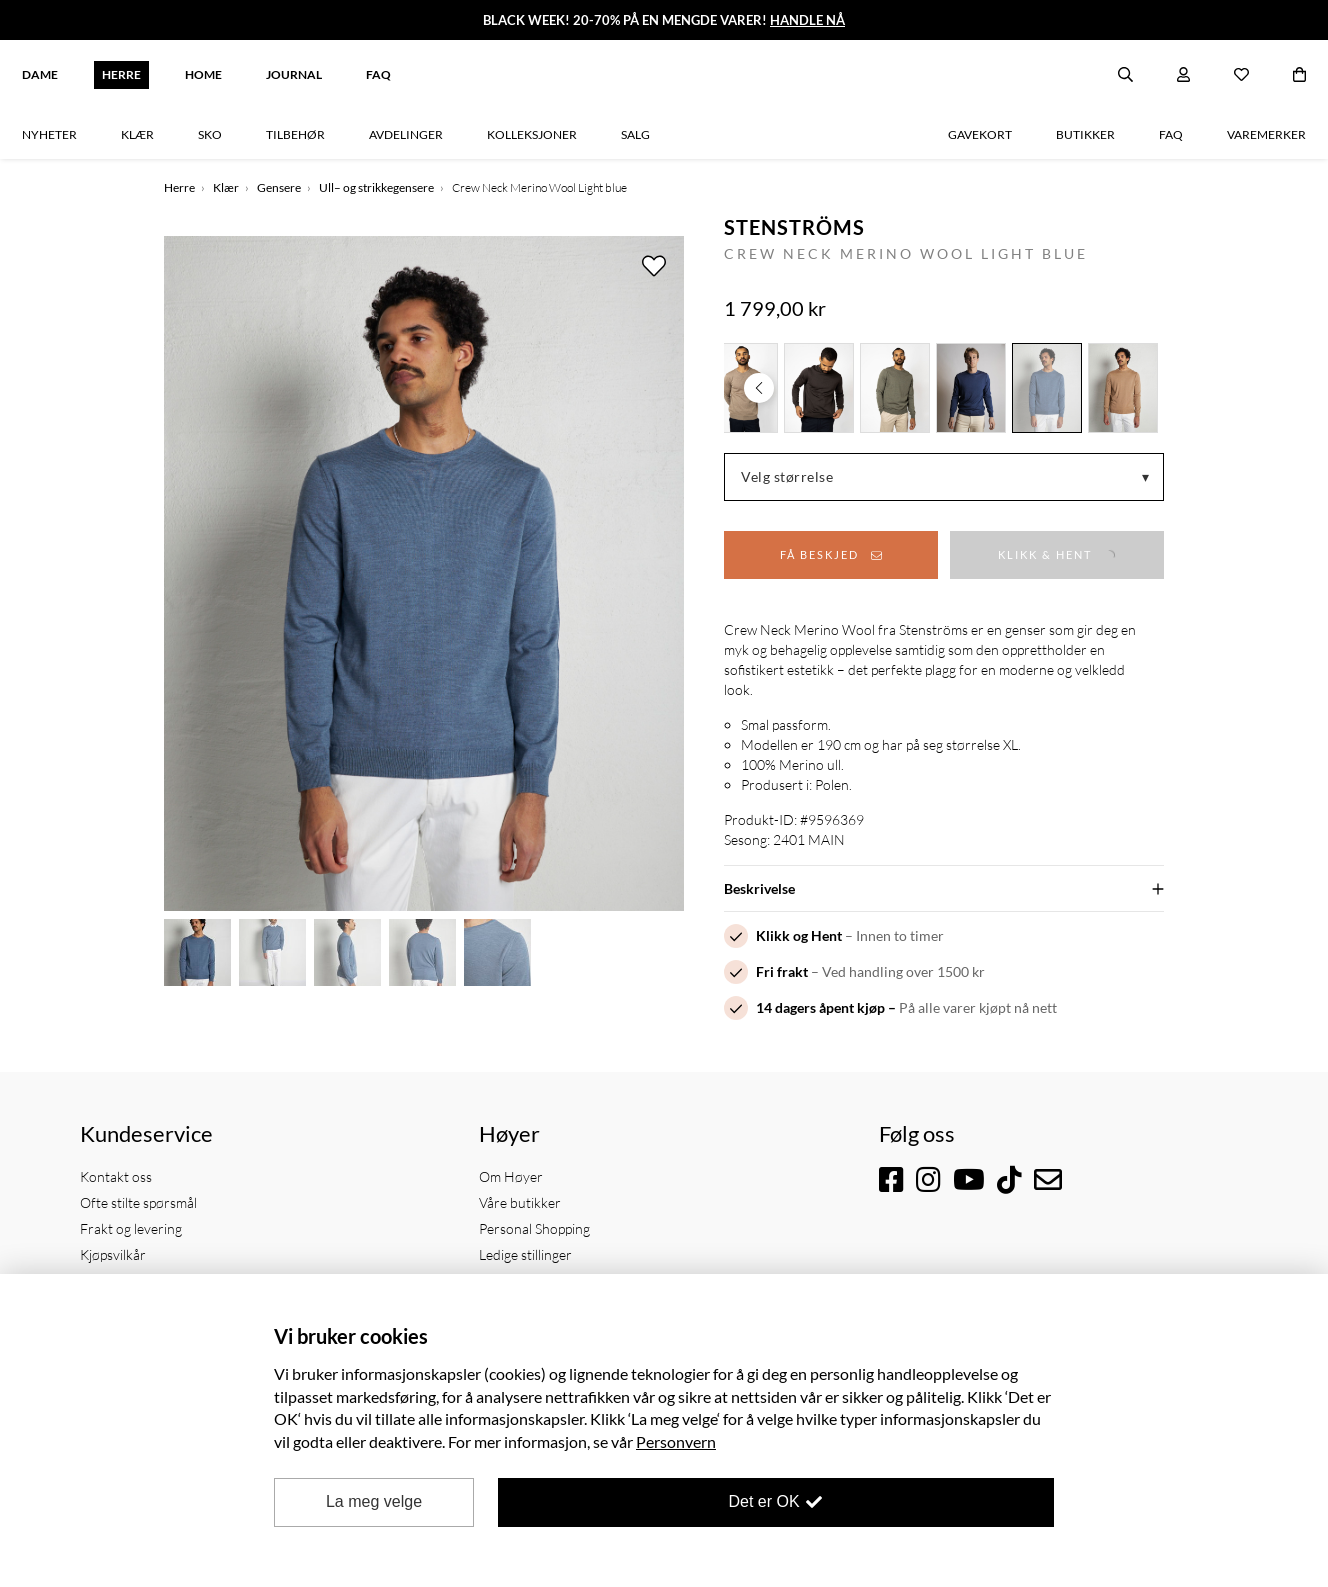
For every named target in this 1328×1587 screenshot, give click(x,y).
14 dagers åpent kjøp (820, 1007)
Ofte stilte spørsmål (138, 1202)
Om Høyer (511, 1176)
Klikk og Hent (799, 935)
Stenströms (794, 227)
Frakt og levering (131, 1228)
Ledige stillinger (525, 1254)
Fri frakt (782, 971)
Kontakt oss (116, 1176)
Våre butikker (520, 1202)
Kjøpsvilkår (113, 1254)
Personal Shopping (534, 1228)
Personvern (676, 1441)
